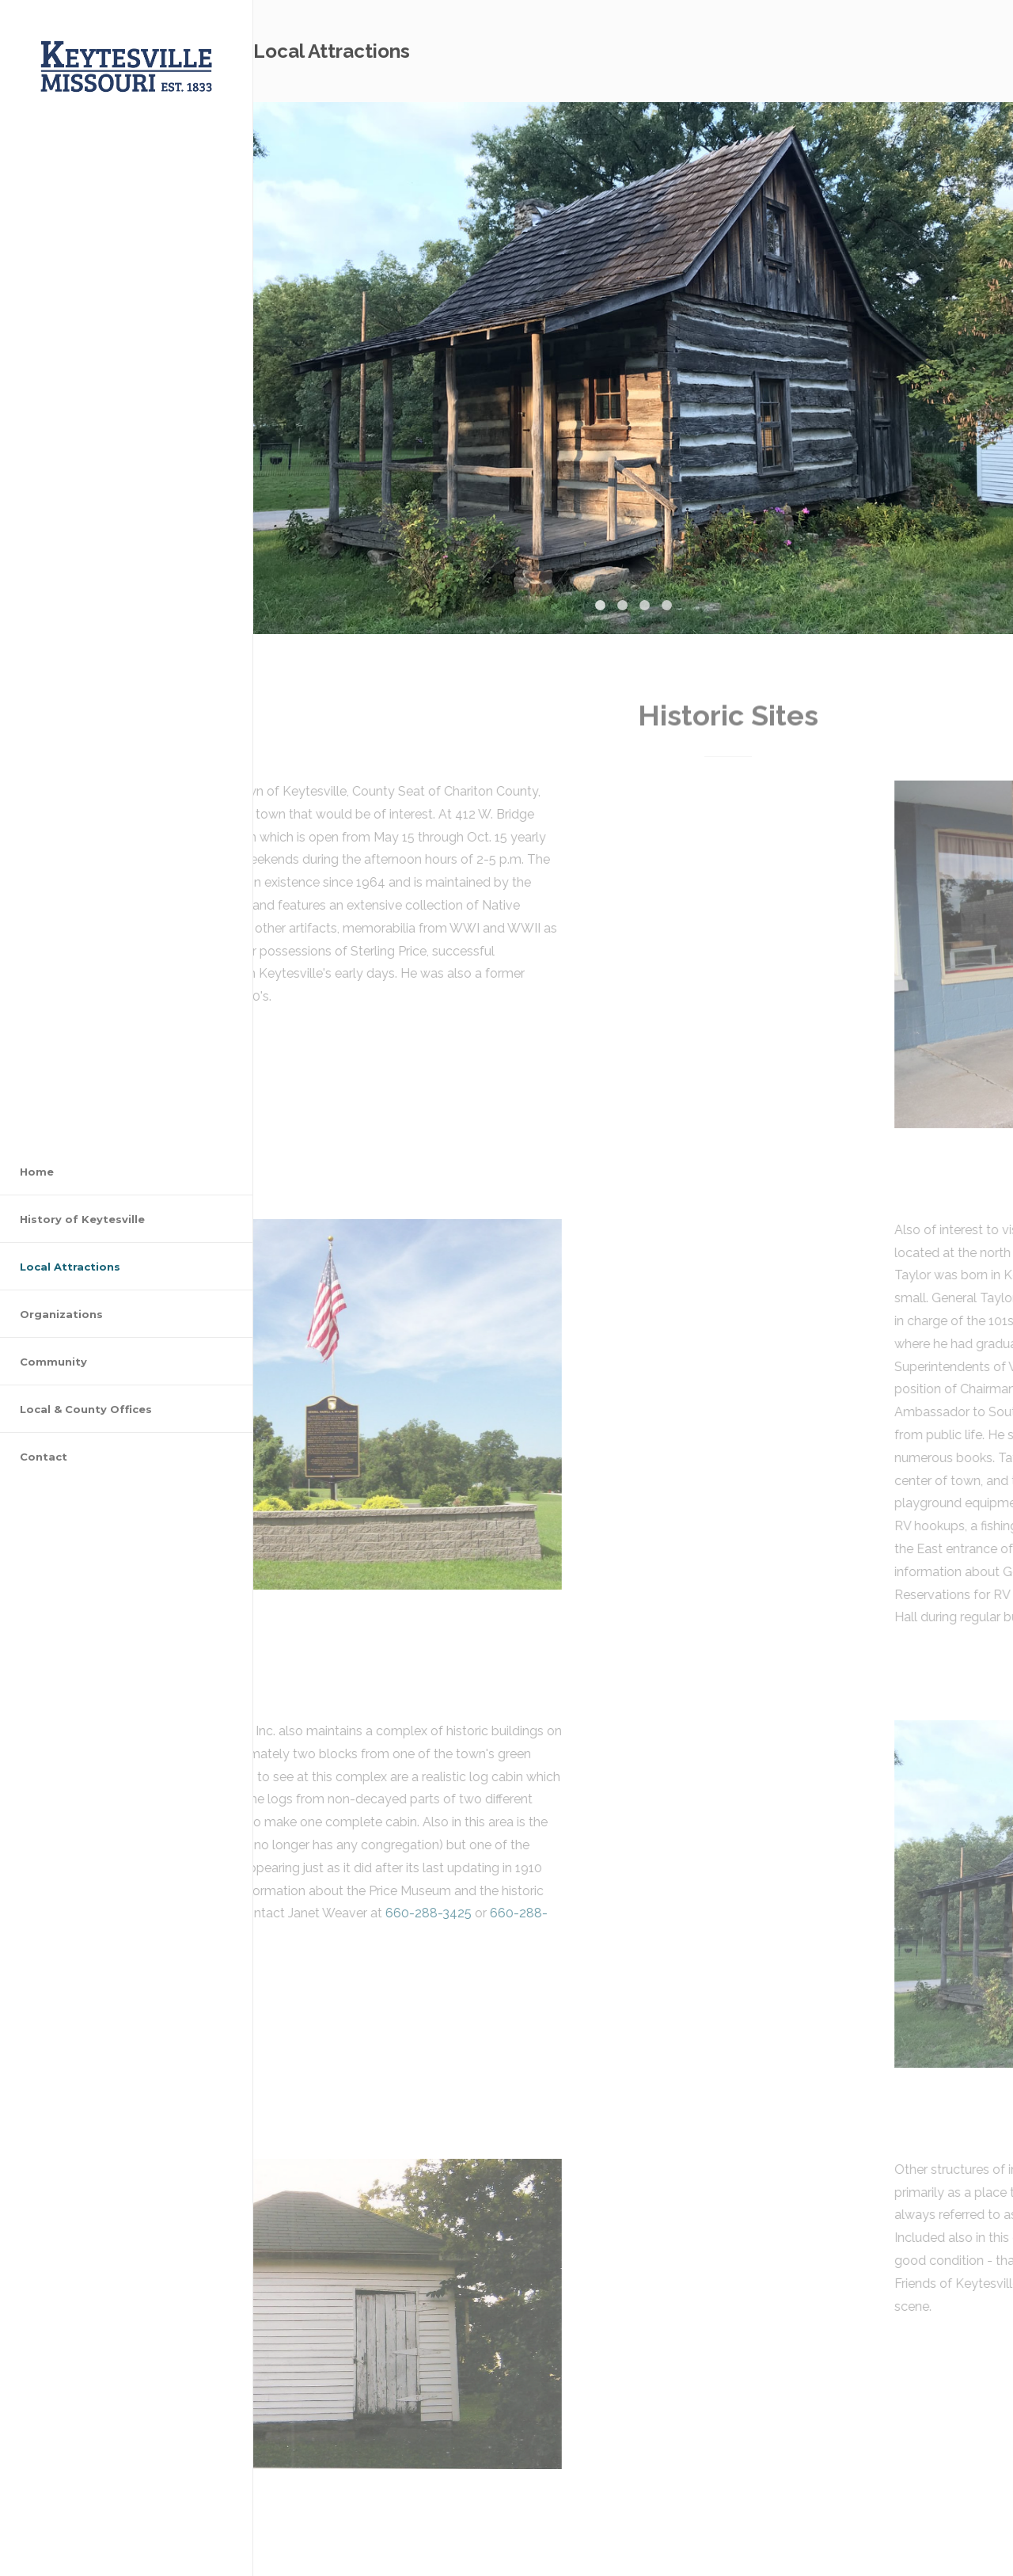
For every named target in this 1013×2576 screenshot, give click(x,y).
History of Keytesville (82, 1219)
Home (37, 1171)
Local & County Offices (86, 1409)
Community (53, 1361)
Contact (43, 1456)
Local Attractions (70, 1266)
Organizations (61, 1314)
